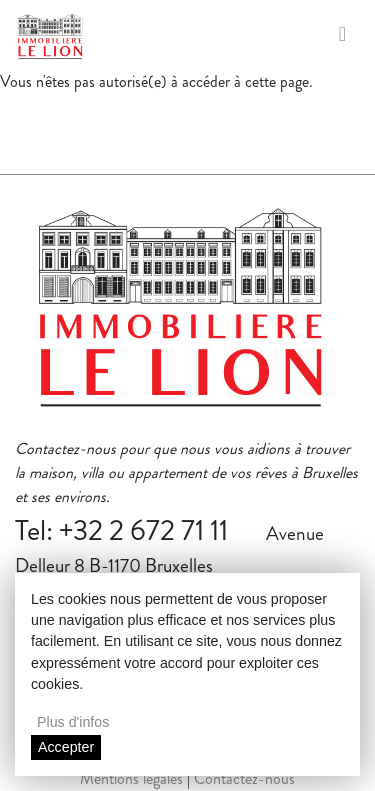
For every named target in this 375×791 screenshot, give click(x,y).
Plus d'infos (73, 722)
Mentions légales (131, 778)
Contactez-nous (244, 778)
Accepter (66, 747)
